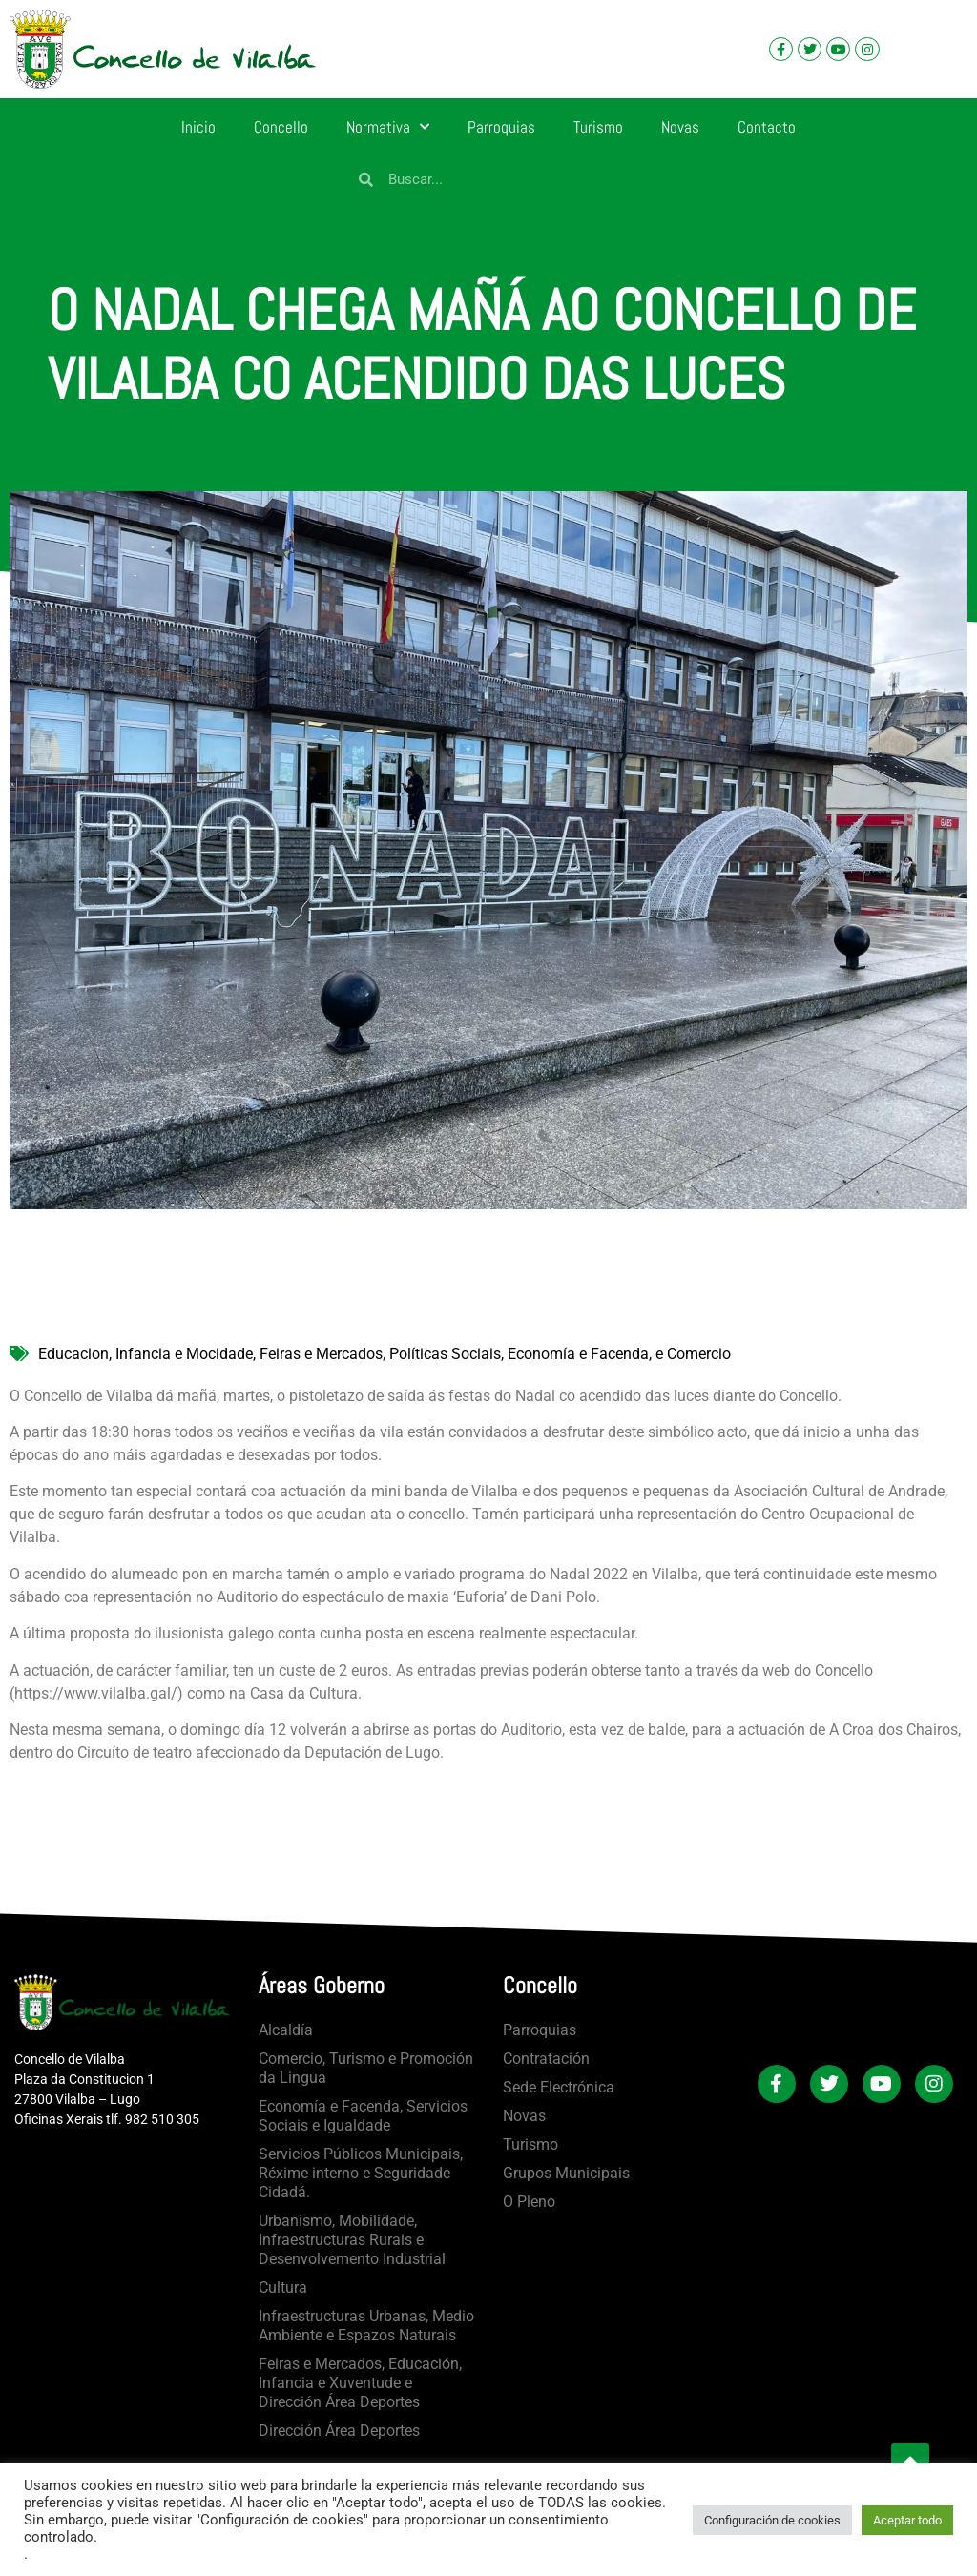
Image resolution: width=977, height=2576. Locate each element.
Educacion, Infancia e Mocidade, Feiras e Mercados (210, 1354)
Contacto (767, 126)
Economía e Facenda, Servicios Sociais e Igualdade (363, 2115)
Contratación (546, 2059)
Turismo (598, 126)
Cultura (283, 2287)
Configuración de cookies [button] (772, 2520)
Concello (281, 126)
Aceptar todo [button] (907, 2520)
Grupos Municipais (566, 2173)
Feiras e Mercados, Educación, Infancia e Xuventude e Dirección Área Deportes (360, 2383)
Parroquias (501, 126)
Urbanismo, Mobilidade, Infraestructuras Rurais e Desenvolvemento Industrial (352, 2240)
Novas (680, 126)
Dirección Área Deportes (339, 2430)
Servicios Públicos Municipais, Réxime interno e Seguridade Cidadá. (361, 2173)
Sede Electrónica (558, 2087)
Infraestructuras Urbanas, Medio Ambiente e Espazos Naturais (366, 2325)
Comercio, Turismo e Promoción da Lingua (366, 2068)
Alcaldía (286, 2030)
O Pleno (529, 2202)
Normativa (387, 127)
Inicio (198, 126)
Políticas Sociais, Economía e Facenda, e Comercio (560, 1354)
